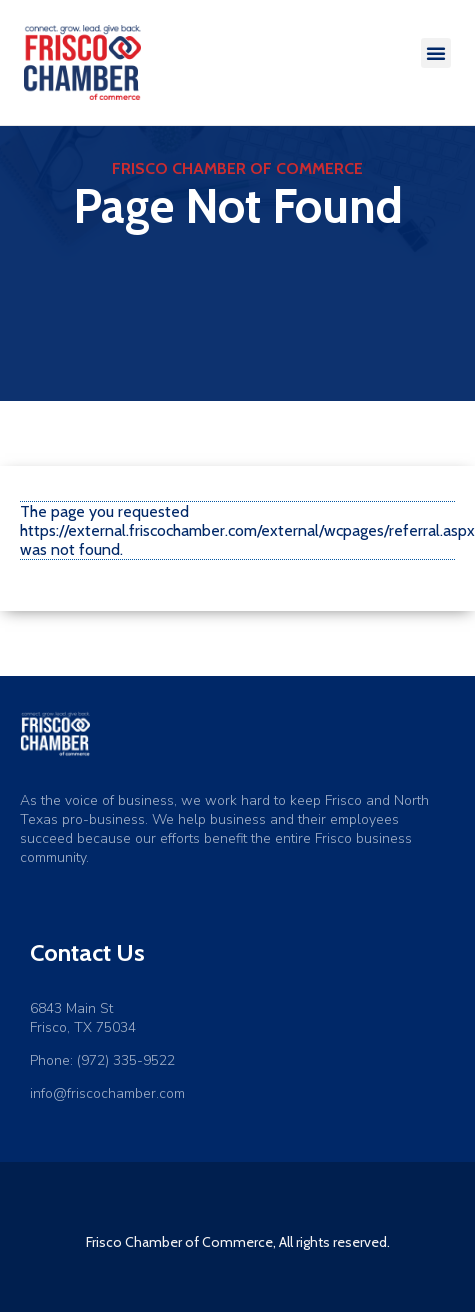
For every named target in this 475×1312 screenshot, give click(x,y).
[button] (436, 53)
